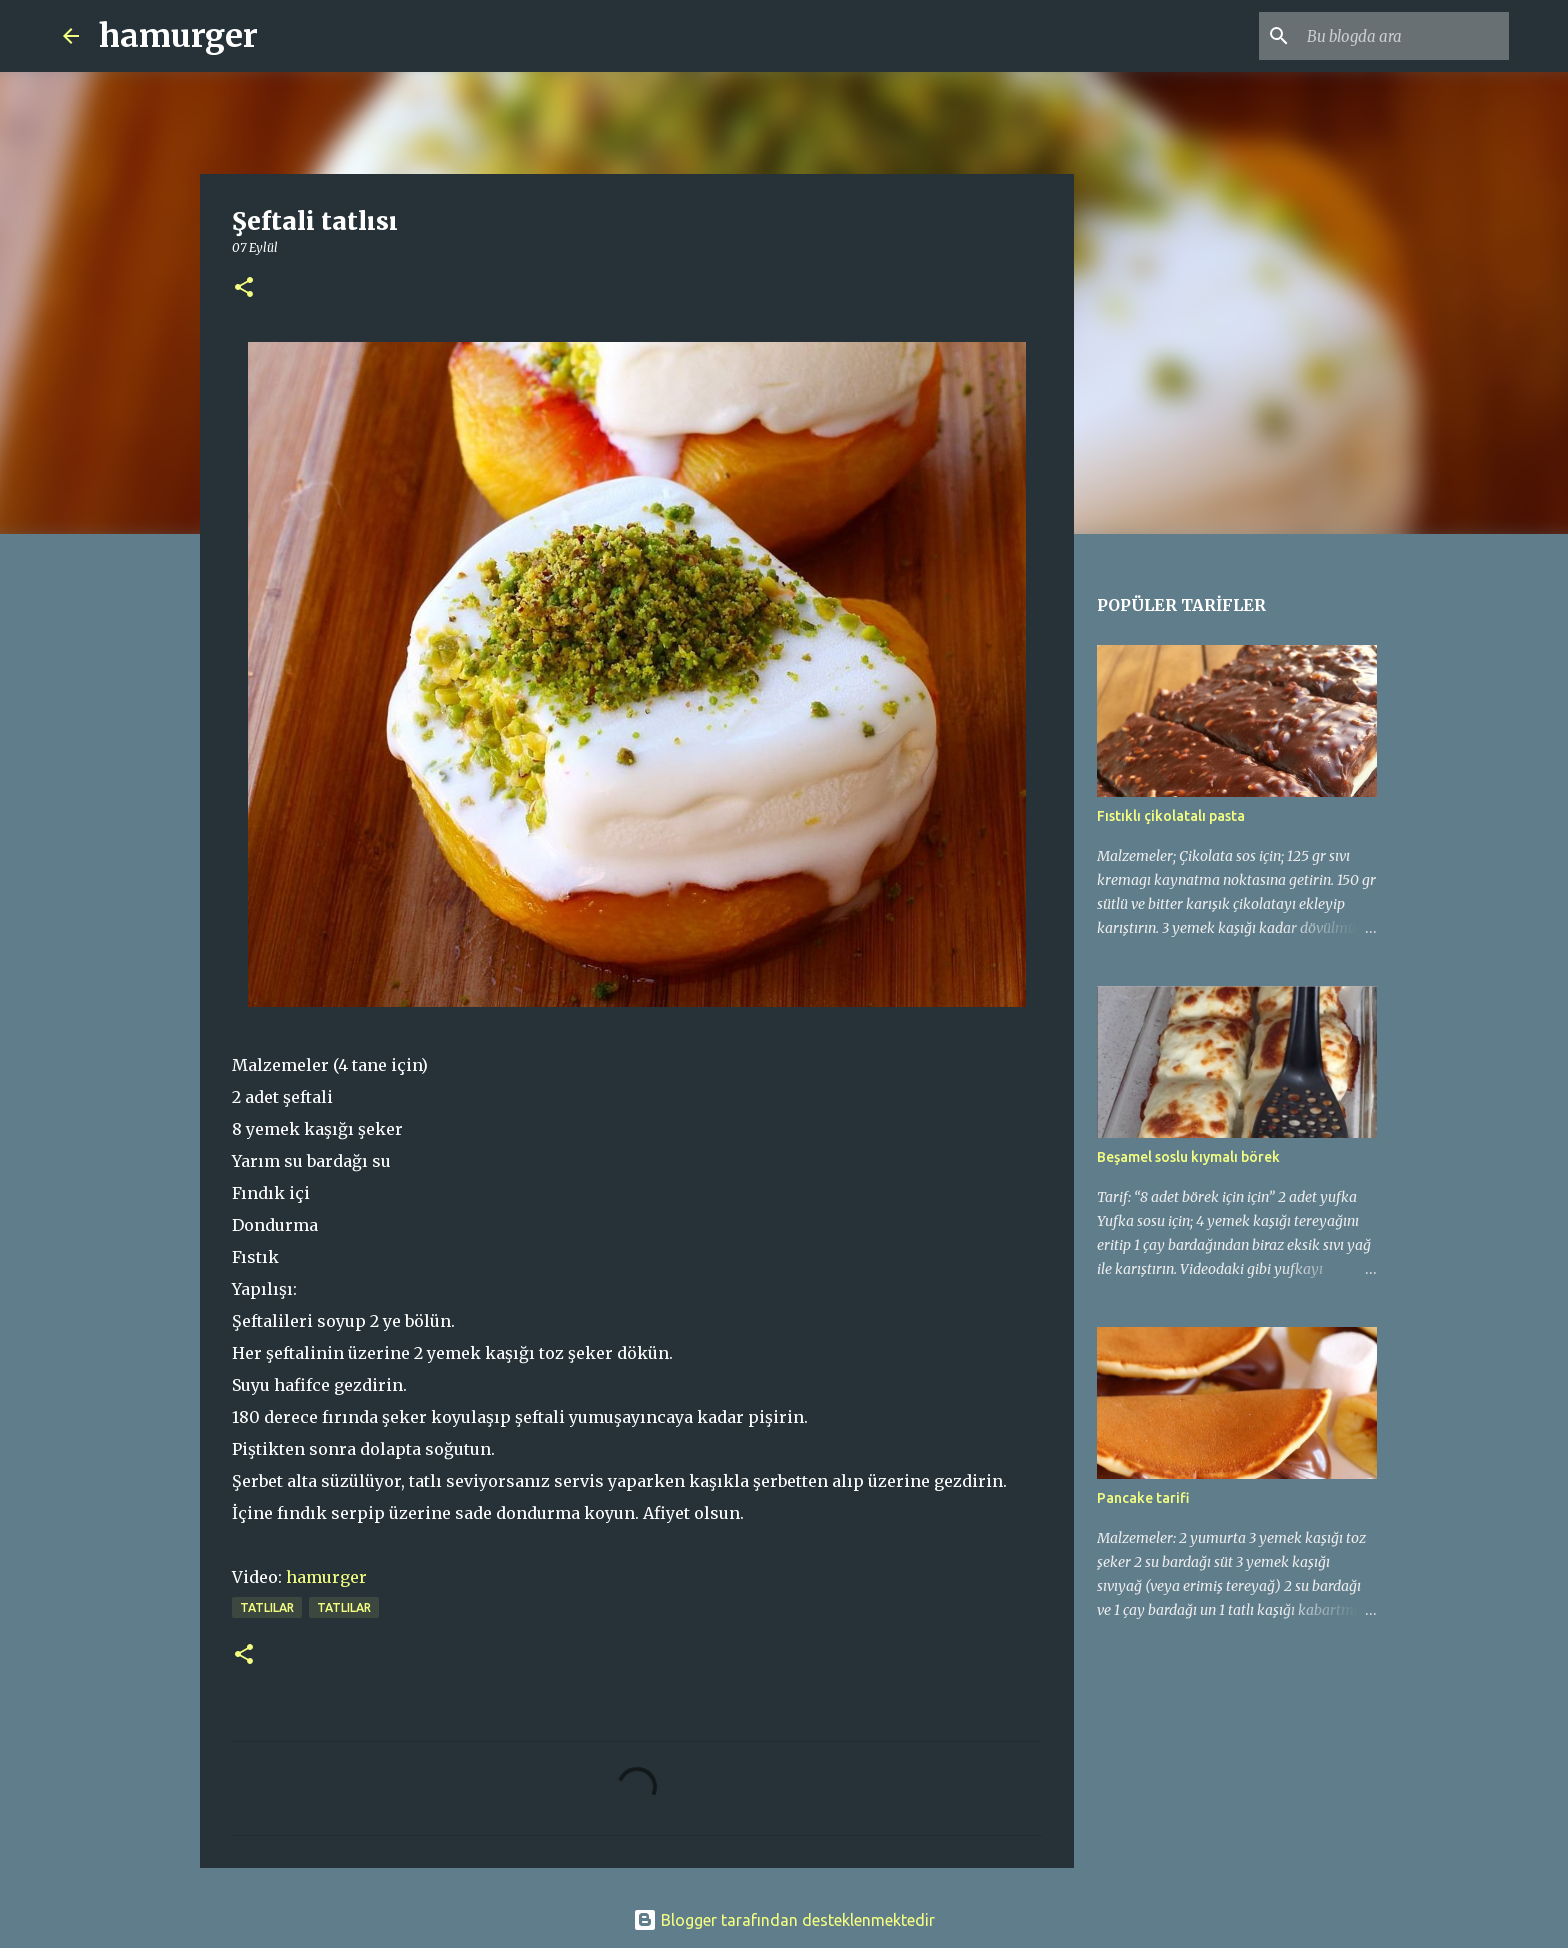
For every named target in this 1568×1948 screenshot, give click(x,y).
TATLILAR (344, 1607)
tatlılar (267, 1607)
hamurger (178, 36)
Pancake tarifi (1143, 1498)
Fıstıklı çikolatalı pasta (1171, 816)
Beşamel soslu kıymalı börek (1188, 1157)
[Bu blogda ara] (1404, 36)
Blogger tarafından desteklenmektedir (784, 1920)
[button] (244, 288)
